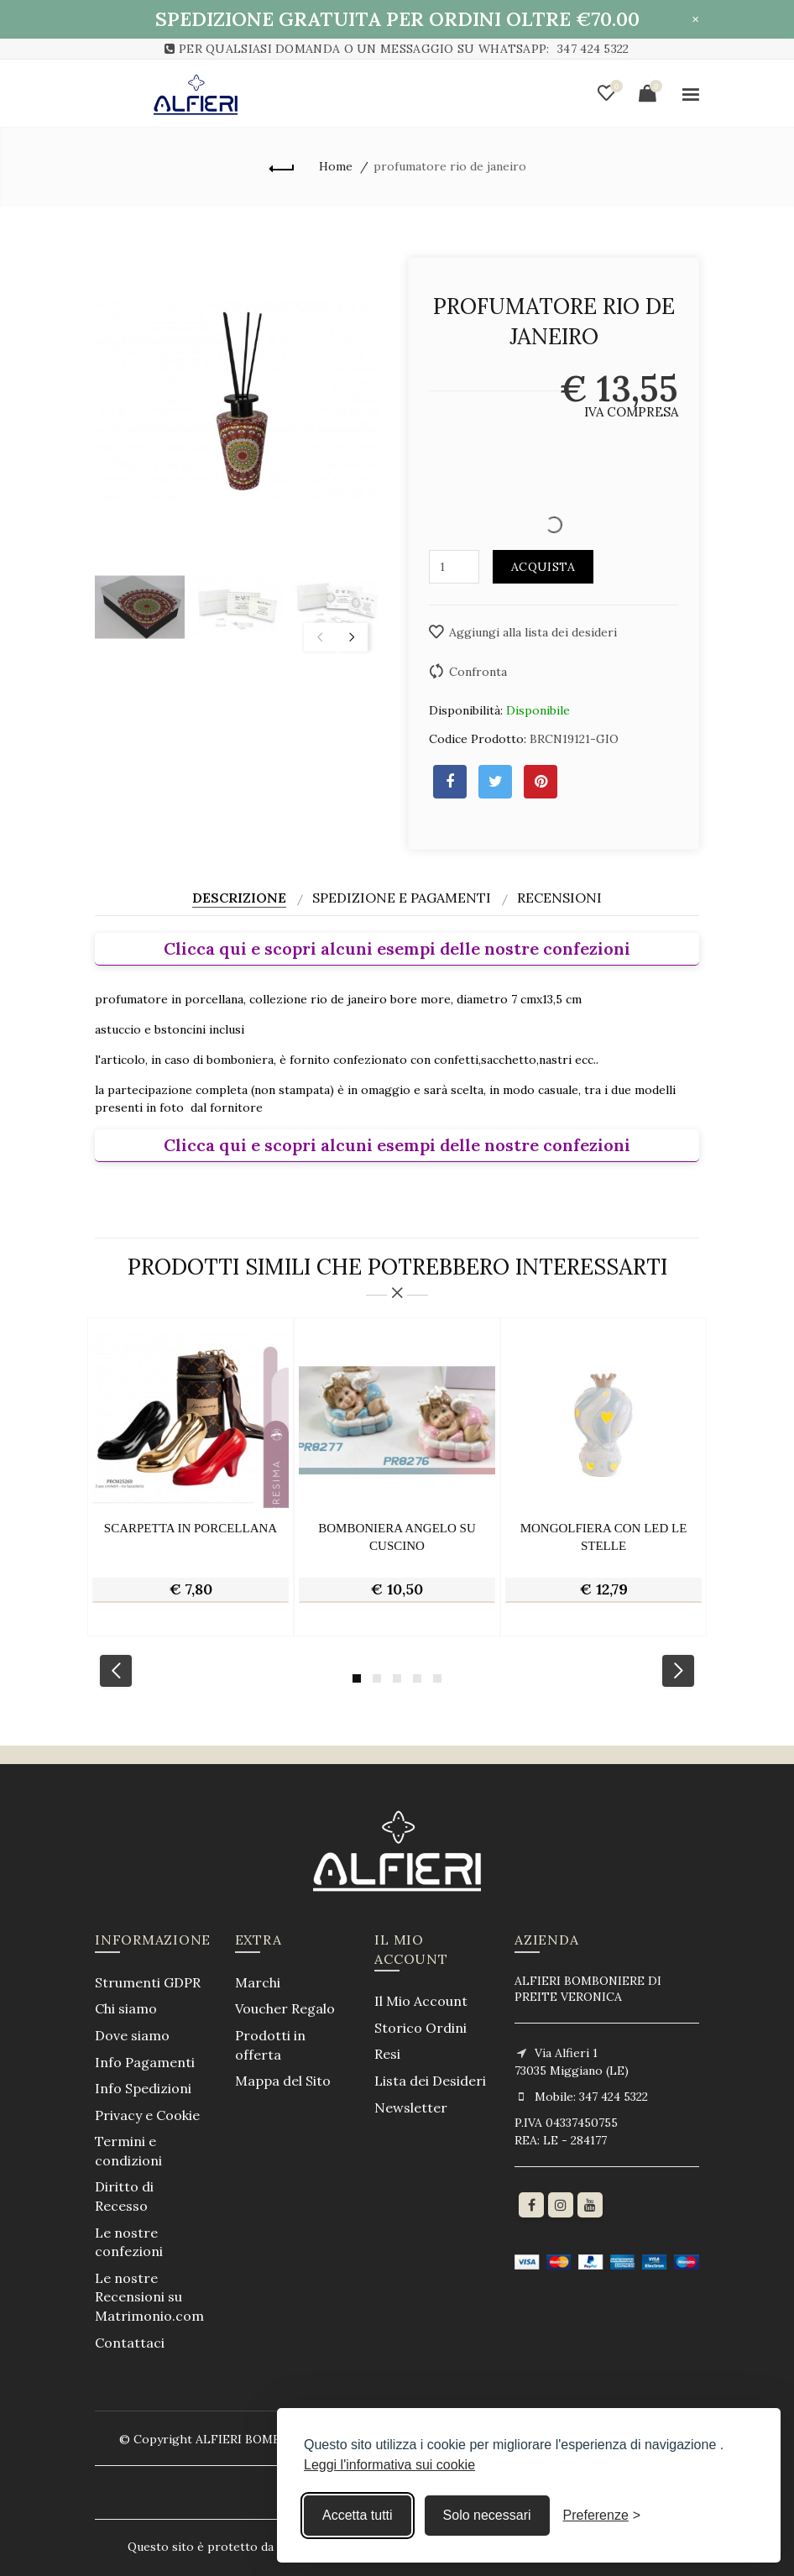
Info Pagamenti (145, 2062)
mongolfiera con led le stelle (603, 1536)
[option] (140, 607)
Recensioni (559, 897)
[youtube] (590, 2204)
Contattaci (130, 2342)
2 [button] (377, 1678)
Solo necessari (487, 2515)
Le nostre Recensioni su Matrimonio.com (149, 2297)
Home (336, 166)
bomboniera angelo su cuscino (397, 1536)
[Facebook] (531, 2204)
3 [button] (397, 1678)
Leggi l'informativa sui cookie (389, 2465)
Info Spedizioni (143, 2088)
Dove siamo (132, 2035)
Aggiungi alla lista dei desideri (533, 632)
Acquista (543, 566)
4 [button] (417, 1678)
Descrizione (239, 897)
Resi (387, 2053)
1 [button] (357, 1678)
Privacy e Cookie (147, 2115)
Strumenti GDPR (148, 1982)
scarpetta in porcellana (190, 1528)
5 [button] (437, 1678)
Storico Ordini (420, 2027)
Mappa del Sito (283, 2080)
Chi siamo (126, 2008)
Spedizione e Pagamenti (401, 897)
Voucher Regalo (285, 2008)
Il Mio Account (421, 2000)
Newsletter (410, 2107)
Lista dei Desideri (430, 2080)
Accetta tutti (357, 2515)
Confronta (478, 671)
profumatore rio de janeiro (449, 166)
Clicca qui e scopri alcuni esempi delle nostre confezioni (397, 948)
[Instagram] (560, 2204)
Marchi (257, 1982)
